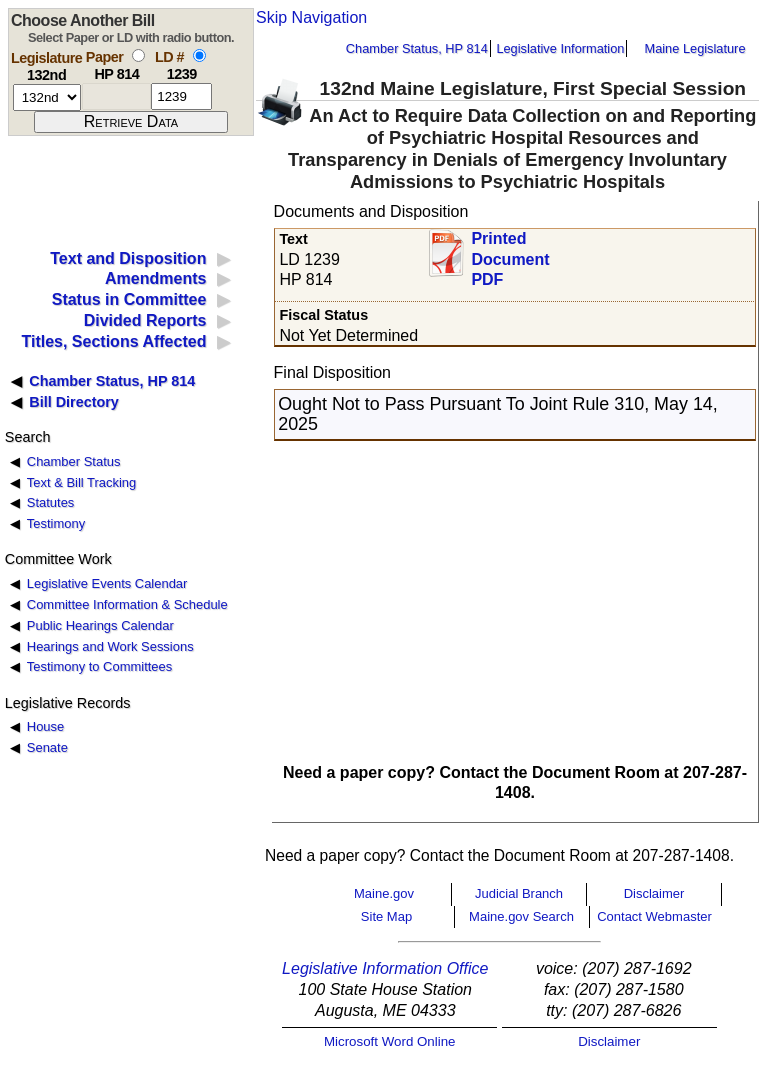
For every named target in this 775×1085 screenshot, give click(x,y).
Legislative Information (560, 48)
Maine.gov (384, 893)
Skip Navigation (311, 17)
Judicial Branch (519, 893)
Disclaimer (654, 893)
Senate (47, 747)
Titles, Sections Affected (113, 341)
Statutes (51, 502)
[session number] (47, 97)
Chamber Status (74, 461)
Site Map (386, 916)
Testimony (56, 523)
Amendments (155, 278)
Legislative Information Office (385, 968)
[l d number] (181, 96)
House (45, 726)
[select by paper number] (138, 55)
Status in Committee (129, 299)
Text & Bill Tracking (81, 482)
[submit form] (131, 122)
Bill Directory (74, 402)
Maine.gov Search (521, 916)
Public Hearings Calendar (100, 625)
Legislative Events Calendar (107, 583)
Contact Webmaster (654, 916)
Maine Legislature (694, 48)
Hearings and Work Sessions (110, 646)
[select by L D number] (199, 55)
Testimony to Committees (99, 666)
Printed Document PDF (510, 253)
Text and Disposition (128, 258)
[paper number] (116, 96)
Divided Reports (145, 320)
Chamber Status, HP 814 (417, 48)
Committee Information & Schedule (127, 604)
